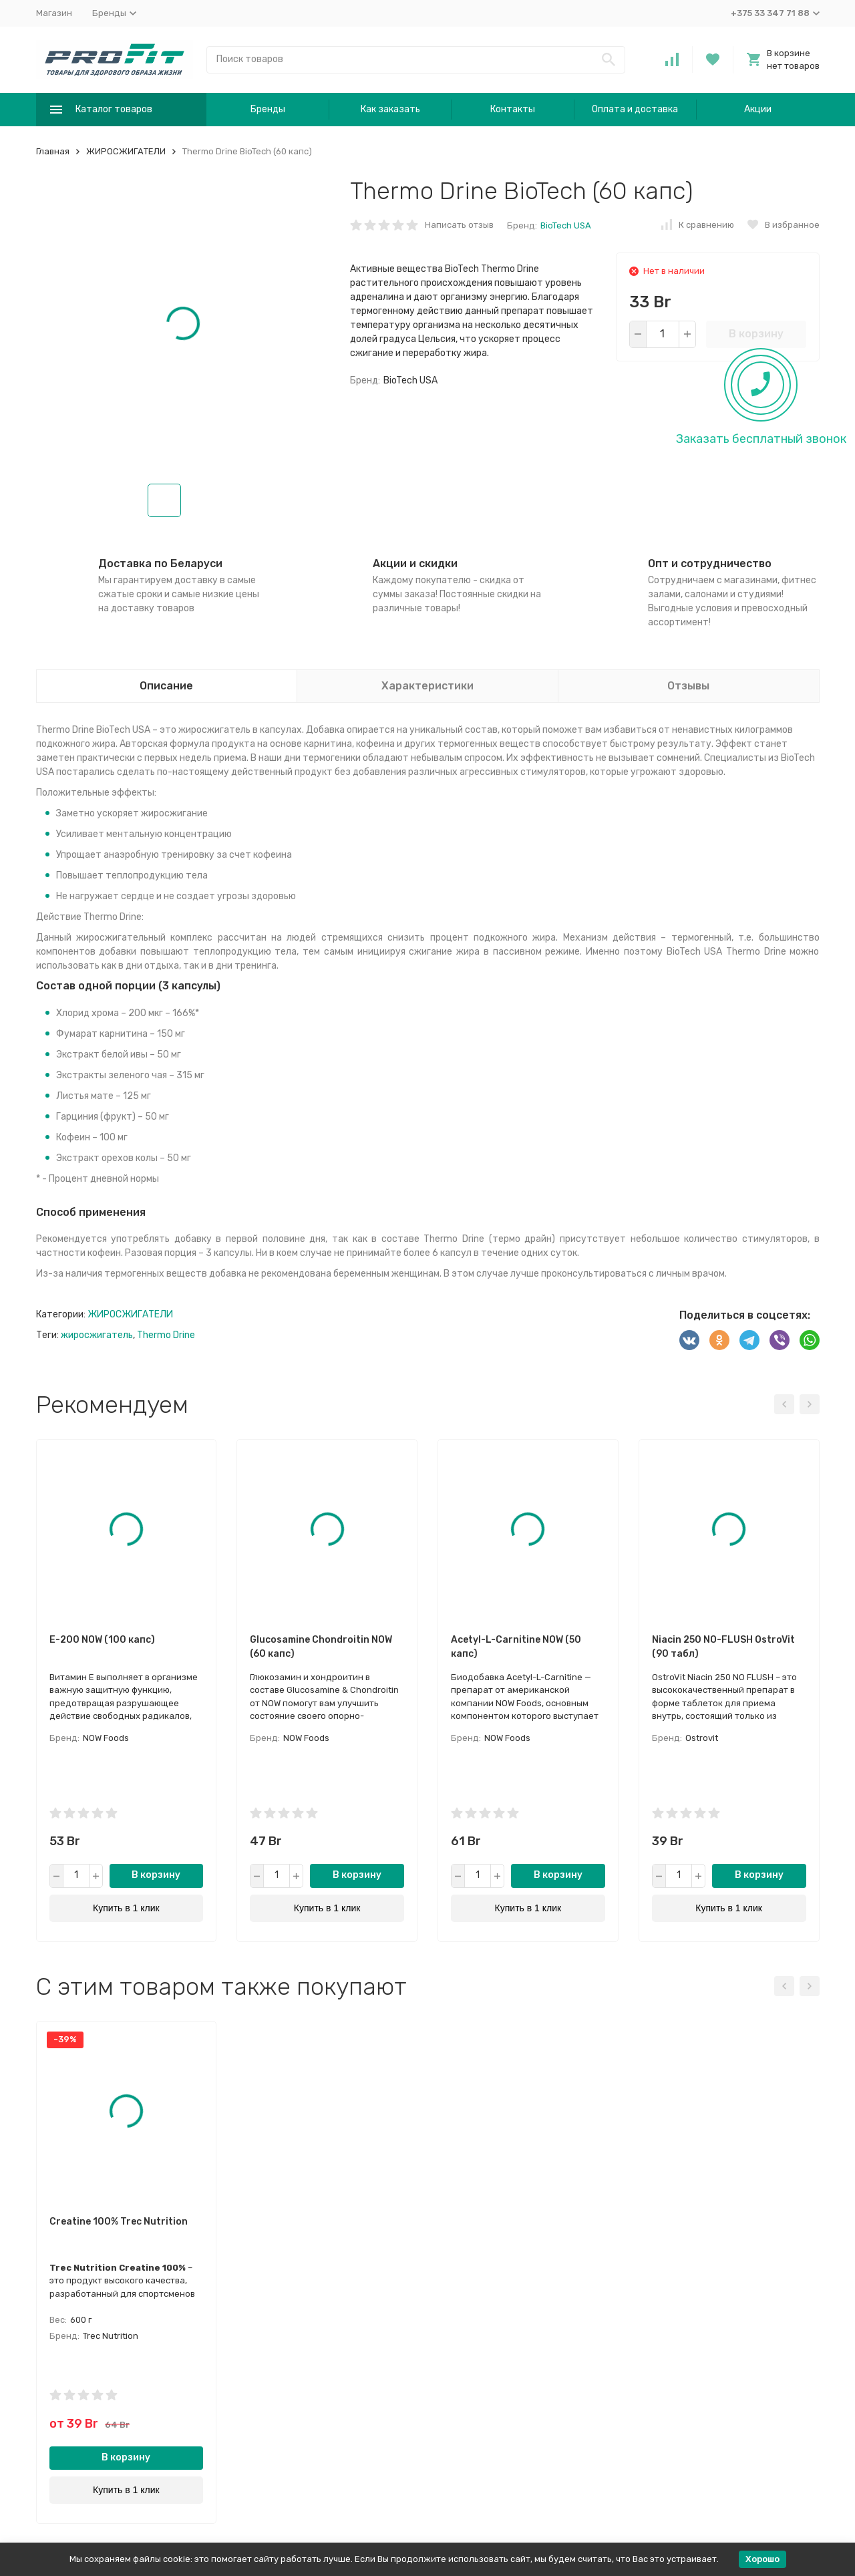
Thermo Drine (166, 1335)
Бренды (267, 109)
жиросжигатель (97, 1335)
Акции (758, 109)
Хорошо (762, 2559)
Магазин (54, 13)
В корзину (756, 333)
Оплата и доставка (635, 109)
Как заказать (390, 109)
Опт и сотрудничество (710, 563)
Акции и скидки (415, 563)
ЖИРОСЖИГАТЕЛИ (126, 151)
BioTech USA (565, 225)
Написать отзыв (459, 225)
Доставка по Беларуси (160, 563)
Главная (52, 151)
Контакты (512, 109)
